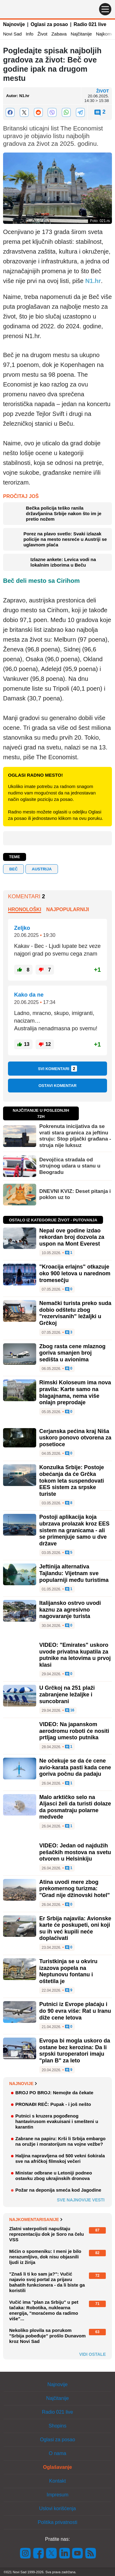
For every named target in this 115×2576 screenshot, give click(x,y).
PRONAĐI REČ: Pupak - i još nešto (53, 2104)
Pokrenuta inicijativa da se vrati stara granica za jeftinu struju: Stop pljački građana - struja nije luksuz (75, 1135)
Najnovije (14, 24)
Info (29, 33)
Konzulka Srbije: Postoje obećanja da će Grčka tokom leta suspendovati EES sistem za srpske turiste (71, 1480)
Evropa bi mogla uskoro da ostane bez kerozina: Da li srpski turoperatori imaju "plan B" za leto (74, 2051)
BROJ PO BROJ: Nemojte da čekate (54, 2092)
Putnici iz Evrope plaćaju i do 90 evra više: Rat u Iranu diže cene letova (75, 2010)
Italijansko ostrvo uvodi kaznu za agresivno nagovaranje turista (70, 1609)
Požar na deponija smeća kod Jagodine (58, 2190)
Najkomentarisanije (35, 2219)
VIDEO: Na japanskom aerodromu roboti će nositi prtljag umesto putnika (74, 1731)
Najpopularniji (67, 909)
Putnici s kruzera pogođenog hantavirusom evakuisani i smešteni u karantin (56, 2121)
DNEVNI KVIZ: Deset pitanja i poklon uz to (75, 1194)
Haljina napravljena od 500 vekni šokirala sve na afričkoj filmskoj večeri (60, 2158)
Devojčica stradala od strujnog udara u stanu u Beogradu (69, 1166)
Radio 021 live (90, 24)
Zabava (59, 33)
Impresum (57, 2494)
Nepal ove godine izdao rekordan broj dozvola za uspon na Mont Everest (71, 1237)
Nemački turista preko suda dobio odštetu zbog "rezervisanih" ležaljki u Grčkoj (75, 1313)
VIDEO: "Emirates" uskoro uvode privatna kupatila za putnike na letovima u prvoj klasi (75, 1655)
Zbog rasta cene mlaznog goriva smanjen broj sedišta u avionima (72, 1353)
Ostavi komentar (57, 1085)
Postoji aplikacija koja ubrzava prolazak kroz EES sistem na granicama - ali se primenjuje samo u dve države (74, 1530)
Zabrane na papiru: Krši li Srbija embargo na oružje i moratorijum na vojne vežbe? (60, 2141)
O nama (57, 2453)
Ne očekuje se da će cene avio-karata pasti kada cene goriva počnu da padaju (75, 1767)
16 (70, 1710)
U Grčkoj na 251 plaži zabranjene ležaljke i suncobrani (67, 1694)
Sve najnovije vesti (81, 2199)
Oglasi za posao (49, 24)
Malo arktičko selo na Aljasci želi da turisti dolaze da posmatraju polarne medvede (75, 1807)
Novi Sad (12, 33)
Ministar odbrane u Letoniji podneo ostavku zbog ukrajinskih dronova (53, 2175)
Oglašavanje (57, 2467)
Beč (13, 869)
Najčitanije (81, 33)
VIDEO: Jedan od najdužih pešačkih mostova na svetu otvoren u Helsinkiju (75, 1852)
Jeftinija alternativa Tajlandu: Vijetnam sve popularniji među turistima (74, 1573)
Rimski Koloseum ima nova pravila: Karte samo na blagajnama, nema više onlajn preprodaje (75, 1392)
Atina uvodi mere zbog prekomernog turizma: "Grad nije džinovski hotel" (74, 1888)
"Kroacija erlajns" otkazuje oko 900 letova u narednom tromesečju (74, 1273)
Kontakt (57, 2481)
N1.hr (93, 280)
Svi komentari (57, 1068)
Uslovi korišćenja (57, 2508)
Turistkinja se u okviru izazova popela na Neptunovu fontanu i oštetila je (68, 1971)
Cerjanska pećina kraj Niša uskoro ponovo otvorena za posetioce (75, 1437)
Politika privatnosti (57, 2522)
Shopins (58, 2425)
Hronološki (24, 909)
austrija (42, 869)
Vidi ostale (92, 2354)
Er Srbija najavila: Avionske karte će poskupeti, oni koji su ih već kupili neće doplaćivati (75, 1928)
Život (42, 33)
